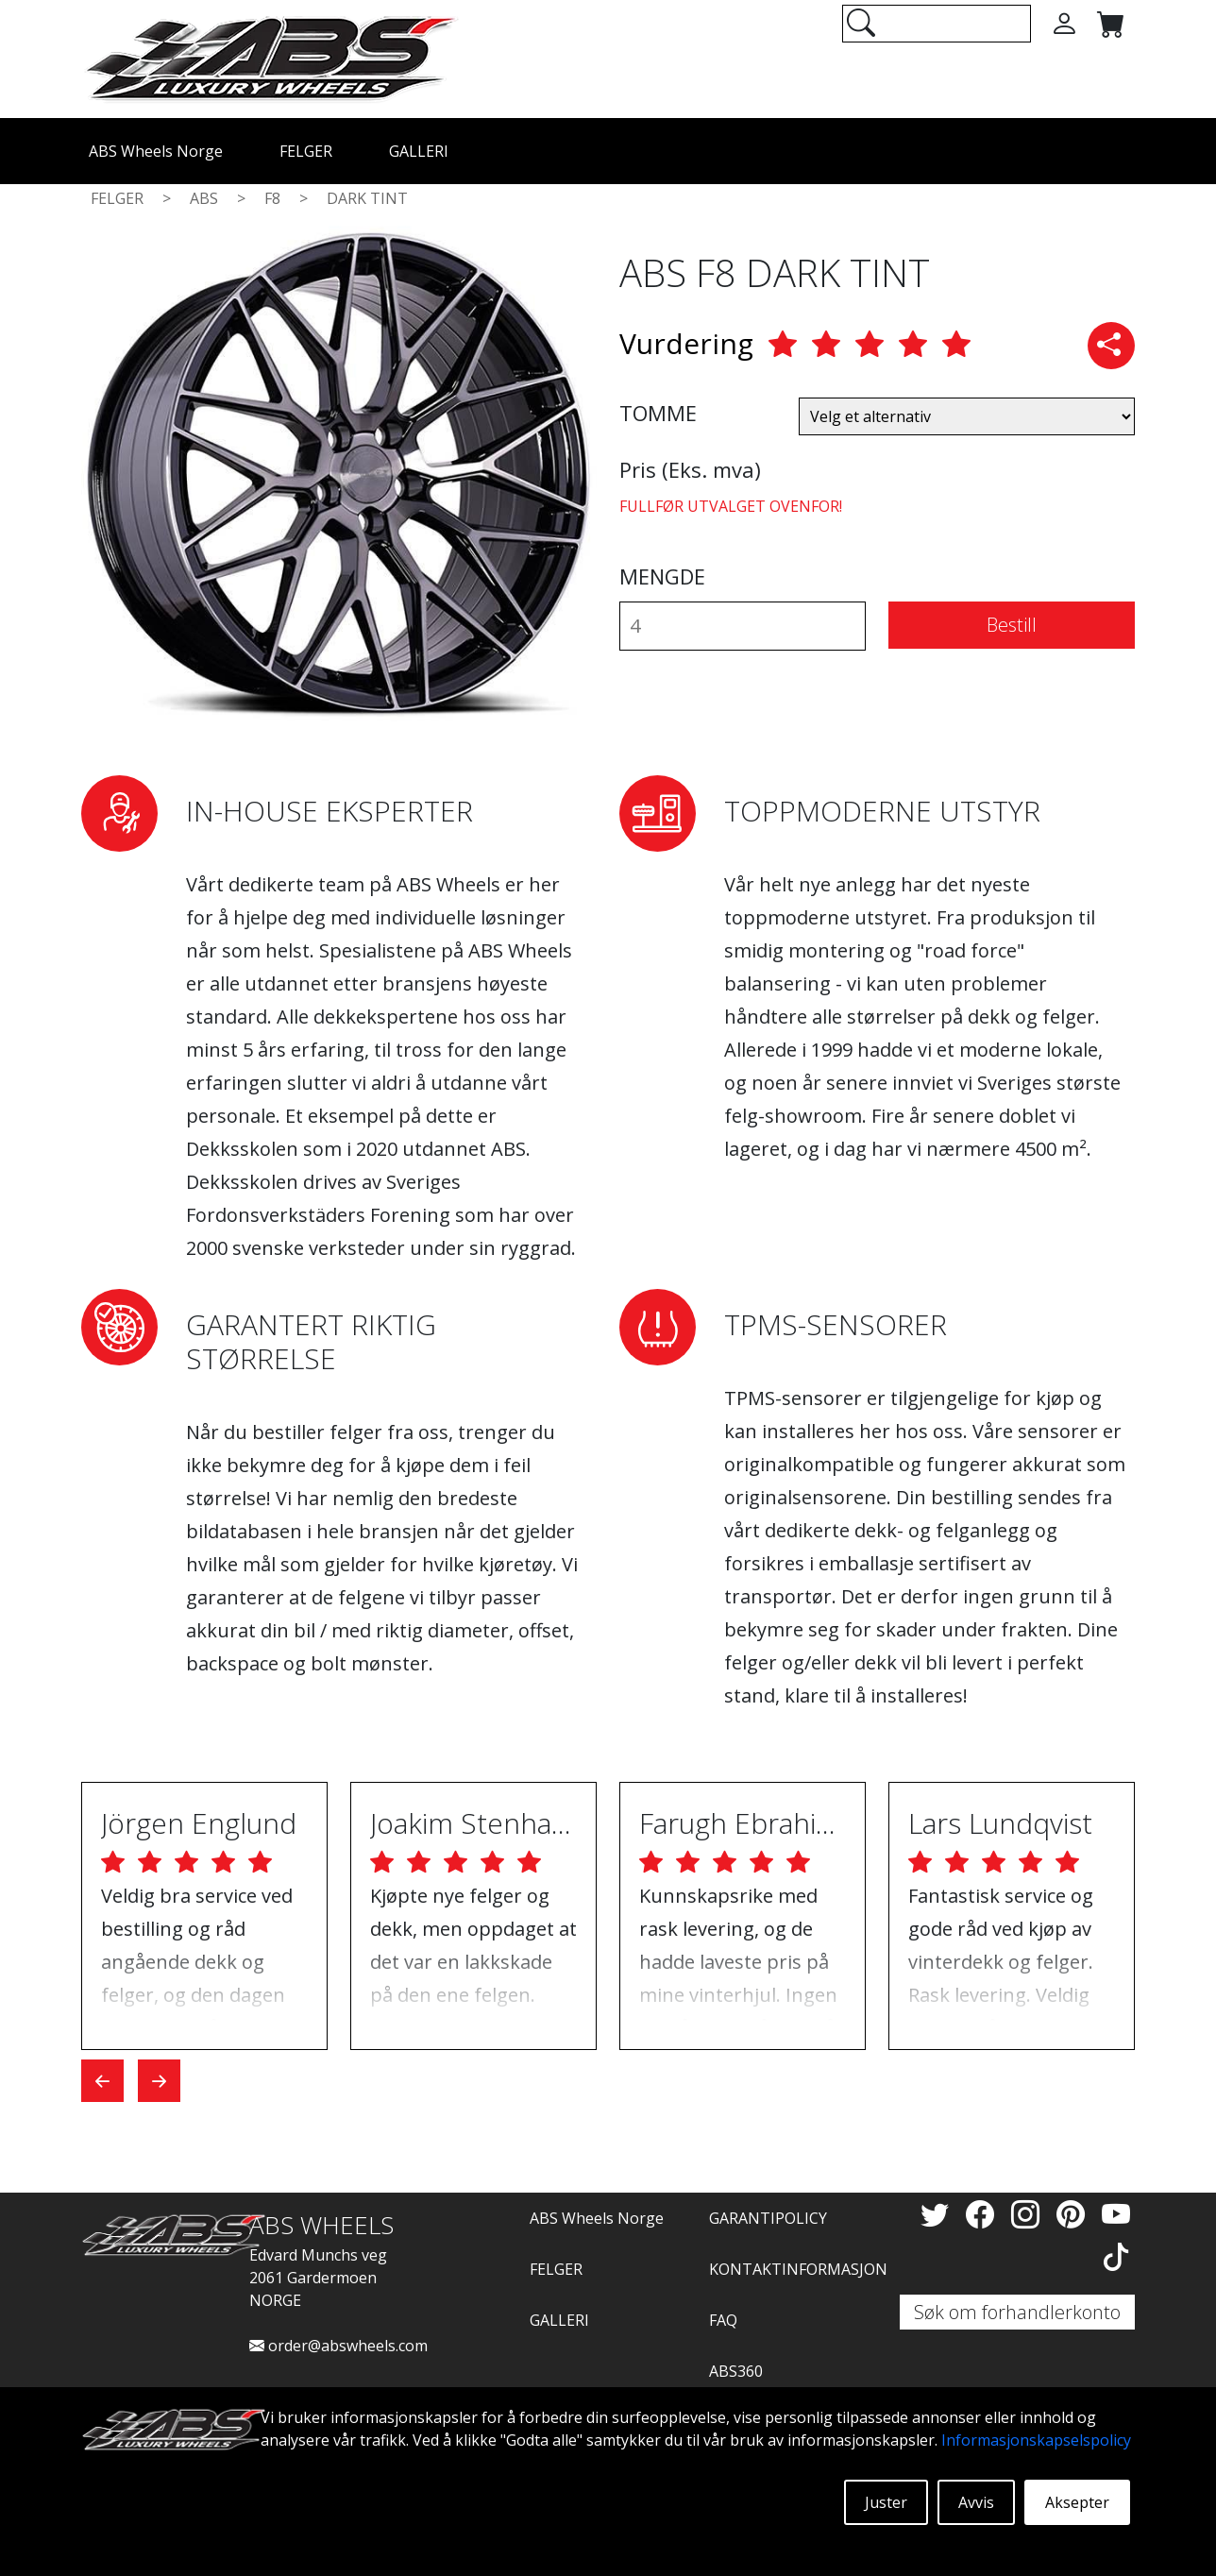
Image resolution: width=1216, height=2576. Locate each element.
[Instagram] (1029, 2214)
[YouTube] (1116, 2214)
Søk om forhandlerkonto (1017, 2312)
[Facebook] (983, 2214)
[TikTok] (1116, 2256)
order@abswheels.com (338, 2345)
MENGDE (662, 576)
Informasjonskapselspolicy (1036, 2440)
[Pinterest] (1074, 2214)
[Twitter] (938, 2214)
